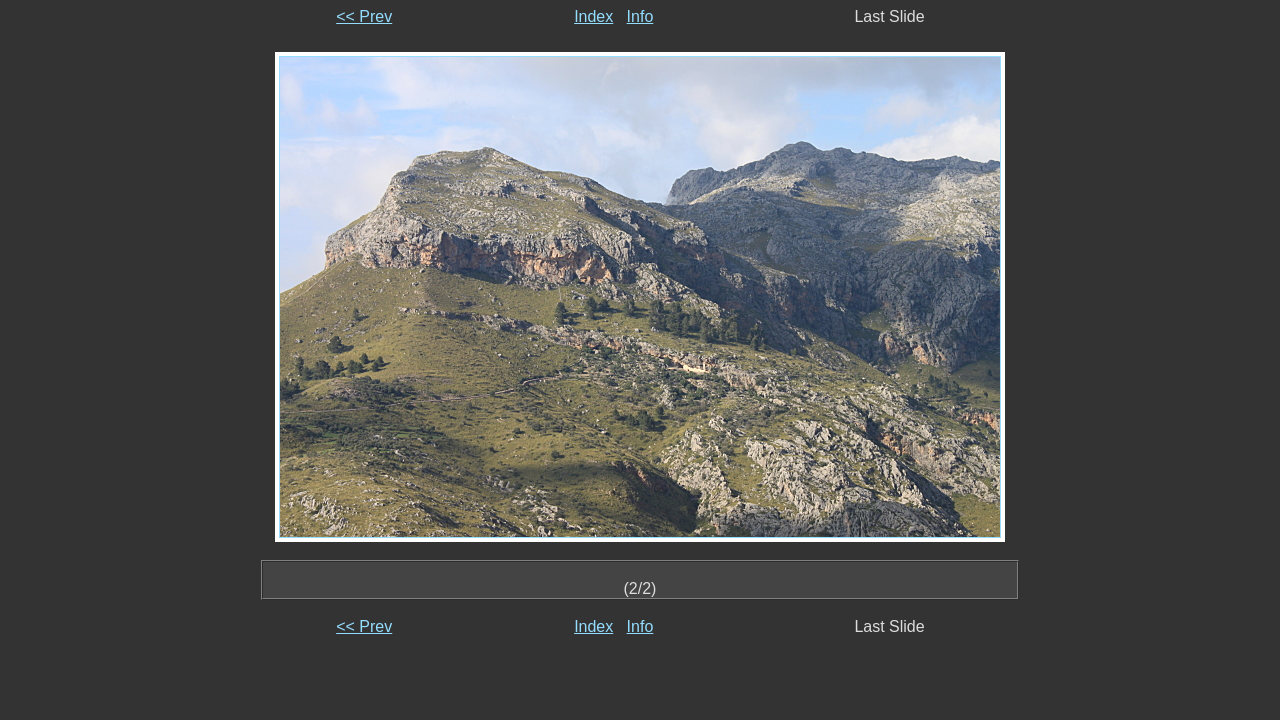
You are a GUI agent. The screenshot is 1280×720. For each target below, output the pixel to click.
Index (593, 16)
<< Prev (364, 16)
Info (640, 16)
